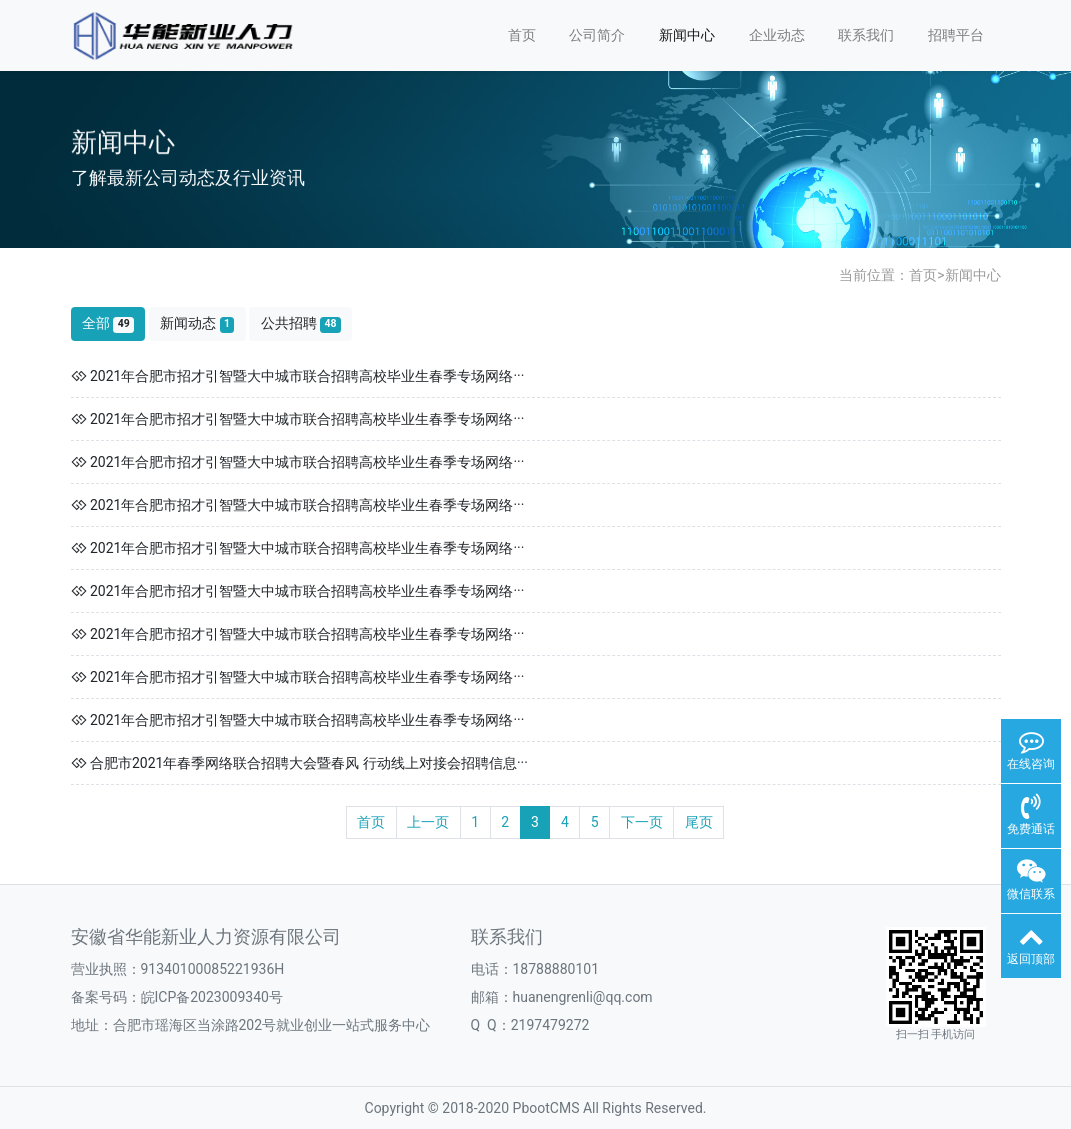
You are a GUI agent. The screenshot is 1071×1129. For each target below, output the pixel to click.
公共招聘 (301, 323)
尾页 (699, 822)
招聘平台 (956, 35)
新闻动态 (197, 323)
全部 (108, 323)
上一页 (428, 822)
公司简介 (597, 35)
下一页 (642, 822)
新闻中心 (687, 35)
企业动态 (777, 35)
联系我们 (866, 35)
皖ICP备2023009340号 (212, 997)
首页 (522, 35)
